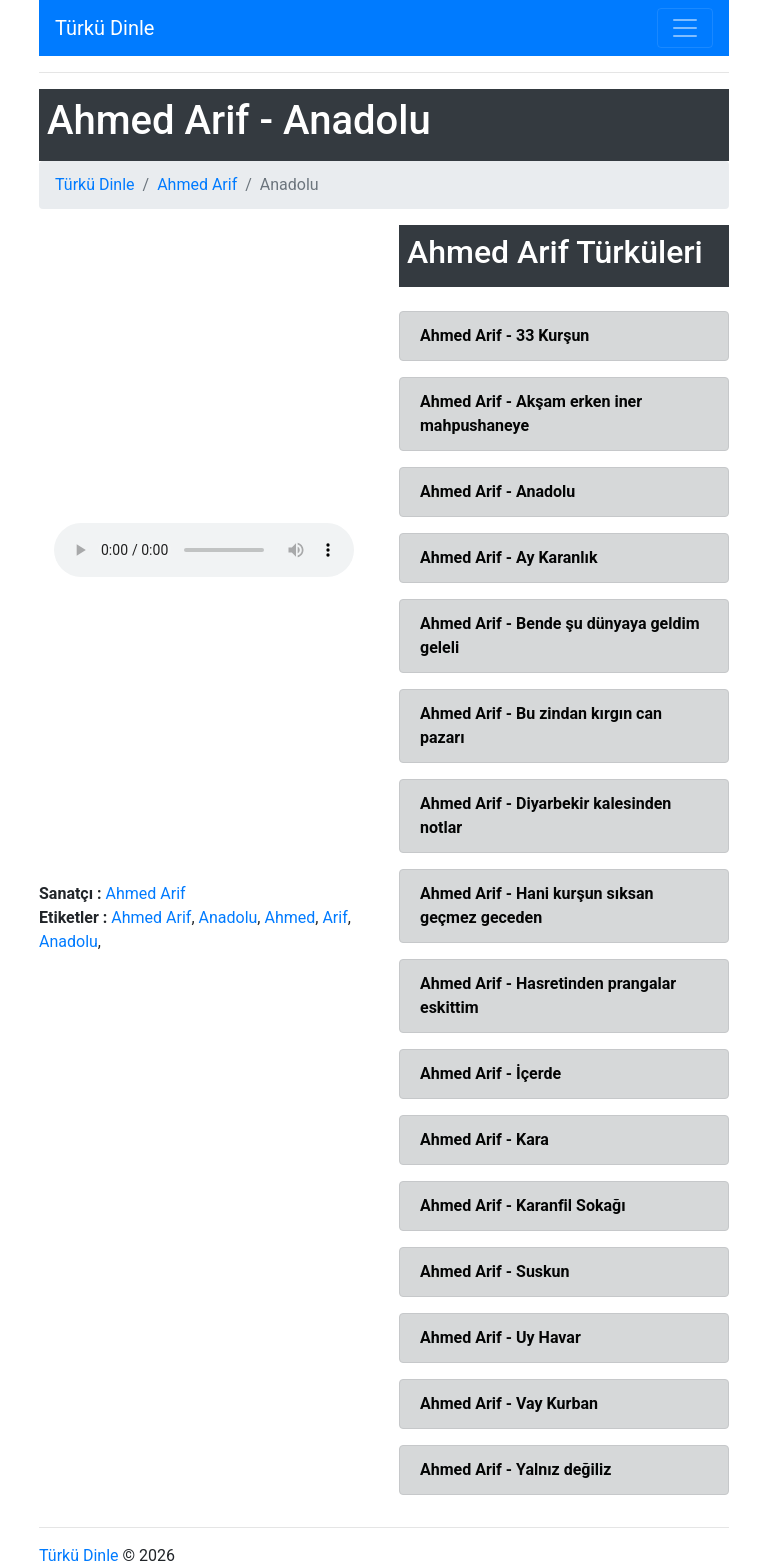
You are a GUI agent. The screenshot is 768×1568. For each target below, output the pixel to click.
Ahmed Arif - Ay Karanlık (508, 557)
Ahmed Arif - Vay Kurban (509, 1403)
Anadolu (228, 917)
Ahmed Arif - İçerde (490, 1073)
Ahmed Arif (197, 184)
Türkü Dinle (104, 28)
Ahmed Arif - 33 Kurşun (504, 335)
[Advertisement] (204, 374)
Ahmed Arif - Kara (484, 1139)
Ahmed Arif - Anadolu (497, 491)
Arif (334, 917)
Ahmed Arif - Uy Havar (500, 1337)
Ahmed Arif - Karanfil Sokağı (523, 1205)
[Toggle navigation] (685, 28)
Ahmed (289, 917)
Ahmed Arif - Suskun (495, 1271)
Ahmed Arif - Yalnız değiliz (515, 1469)
